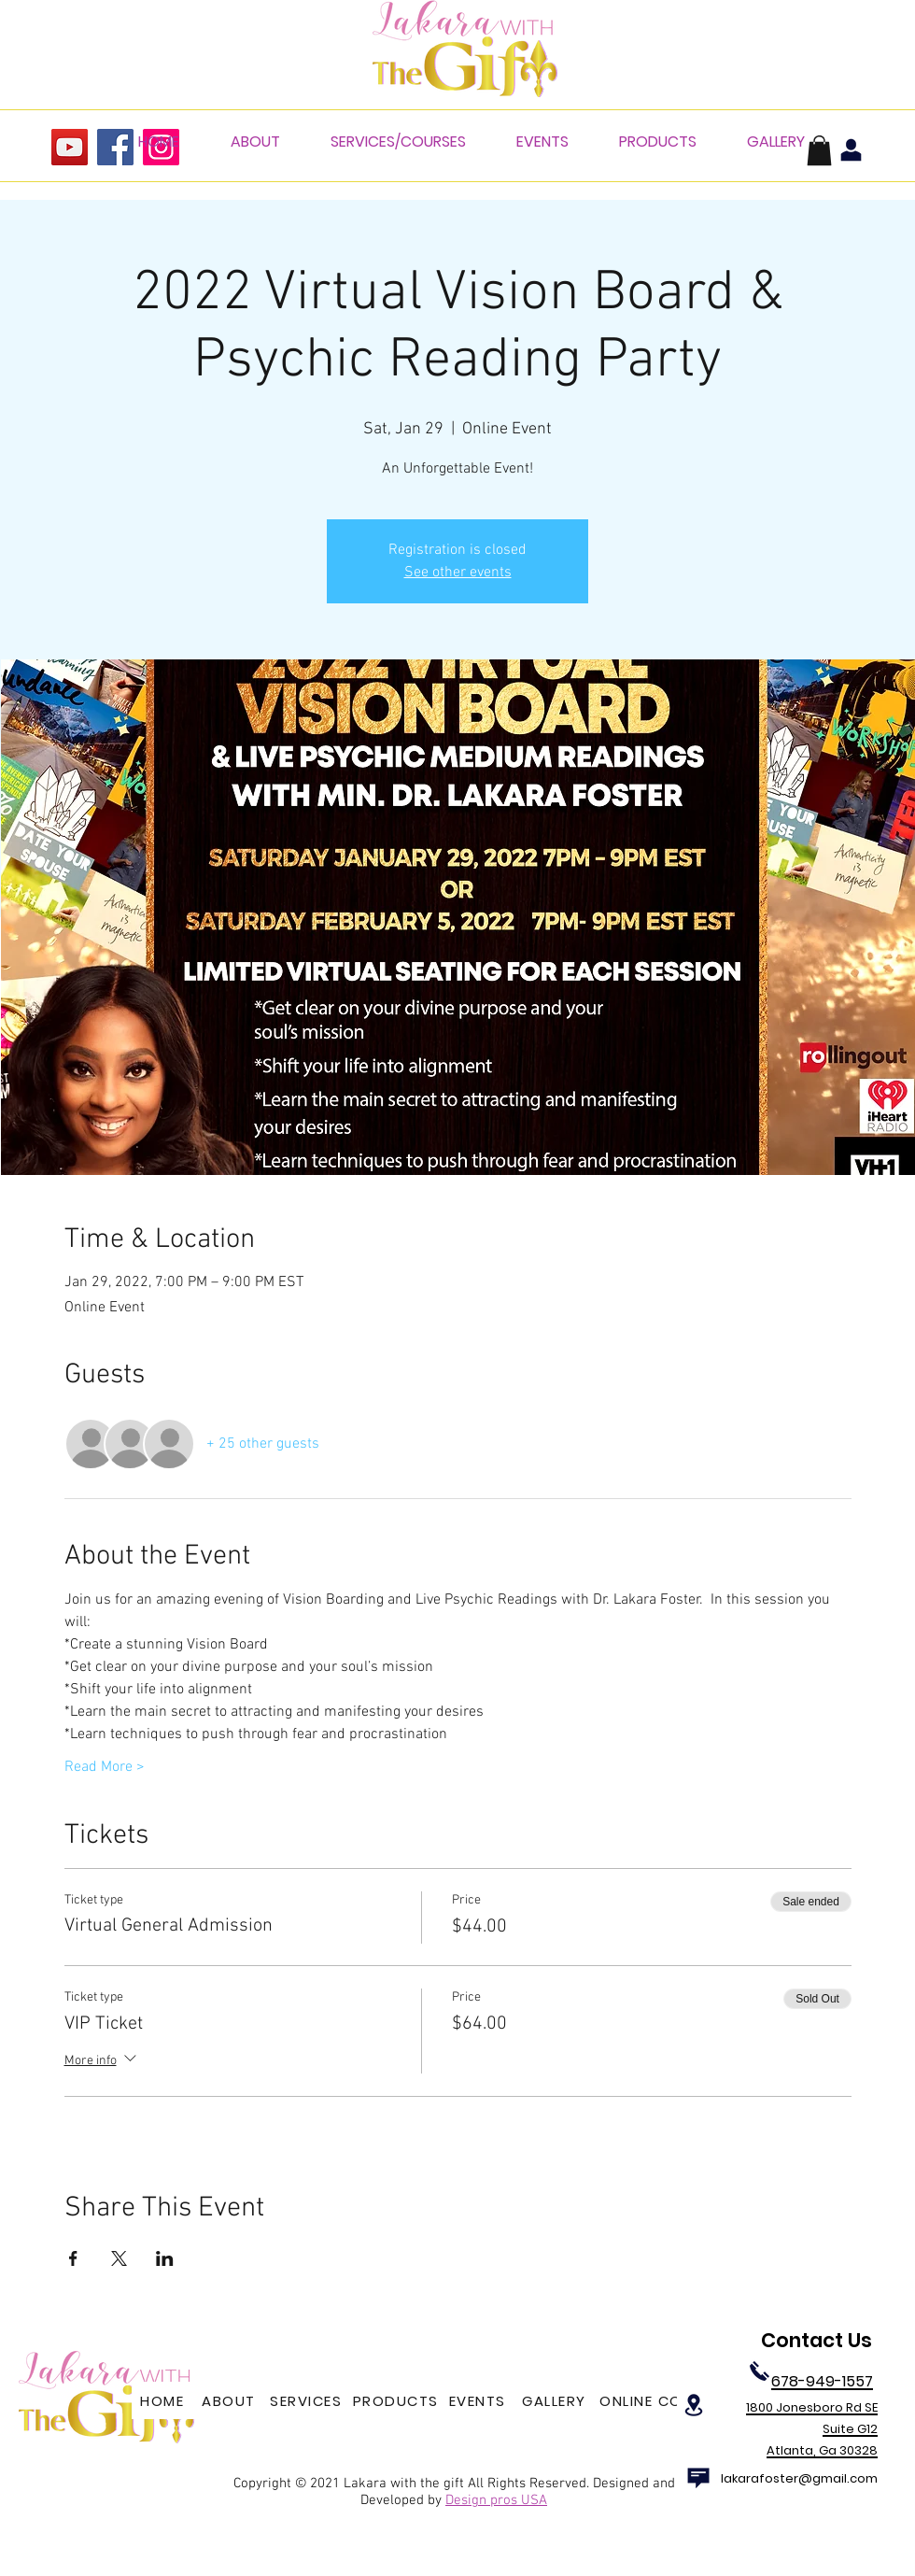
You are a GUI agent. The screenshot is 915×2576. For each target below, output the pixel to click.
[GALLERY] (556, 2400)
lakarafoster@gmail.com (799, 2478)
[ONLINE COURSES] (666, 2400)
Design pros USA (496, 2500)
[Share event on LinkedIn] (165, 2258)
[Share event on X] (119, 2258)
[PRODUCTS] (397, 2400)
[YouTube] (69, 147)
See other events (458, 572)
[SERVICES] (307, 2400)
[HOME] (164, 2400)
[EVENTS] (479, 2400)
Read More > (104, 1767)
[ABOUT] (230, 2400)
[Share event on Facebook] (73, 2258)
